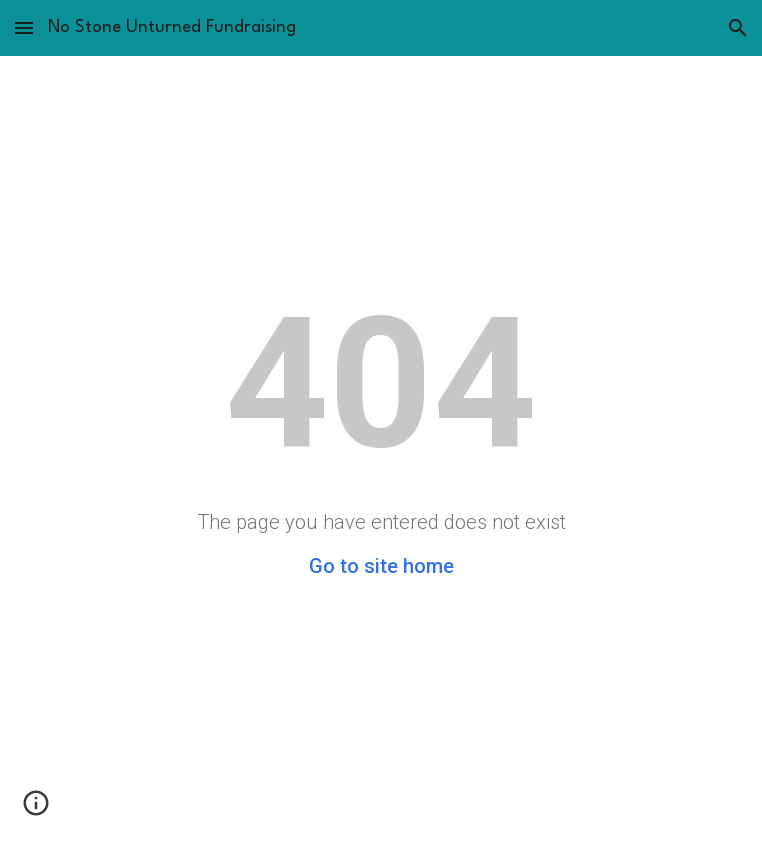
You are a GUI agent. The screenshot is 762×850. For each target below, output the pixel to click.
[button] (24, 27)
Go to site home (381, 566)
